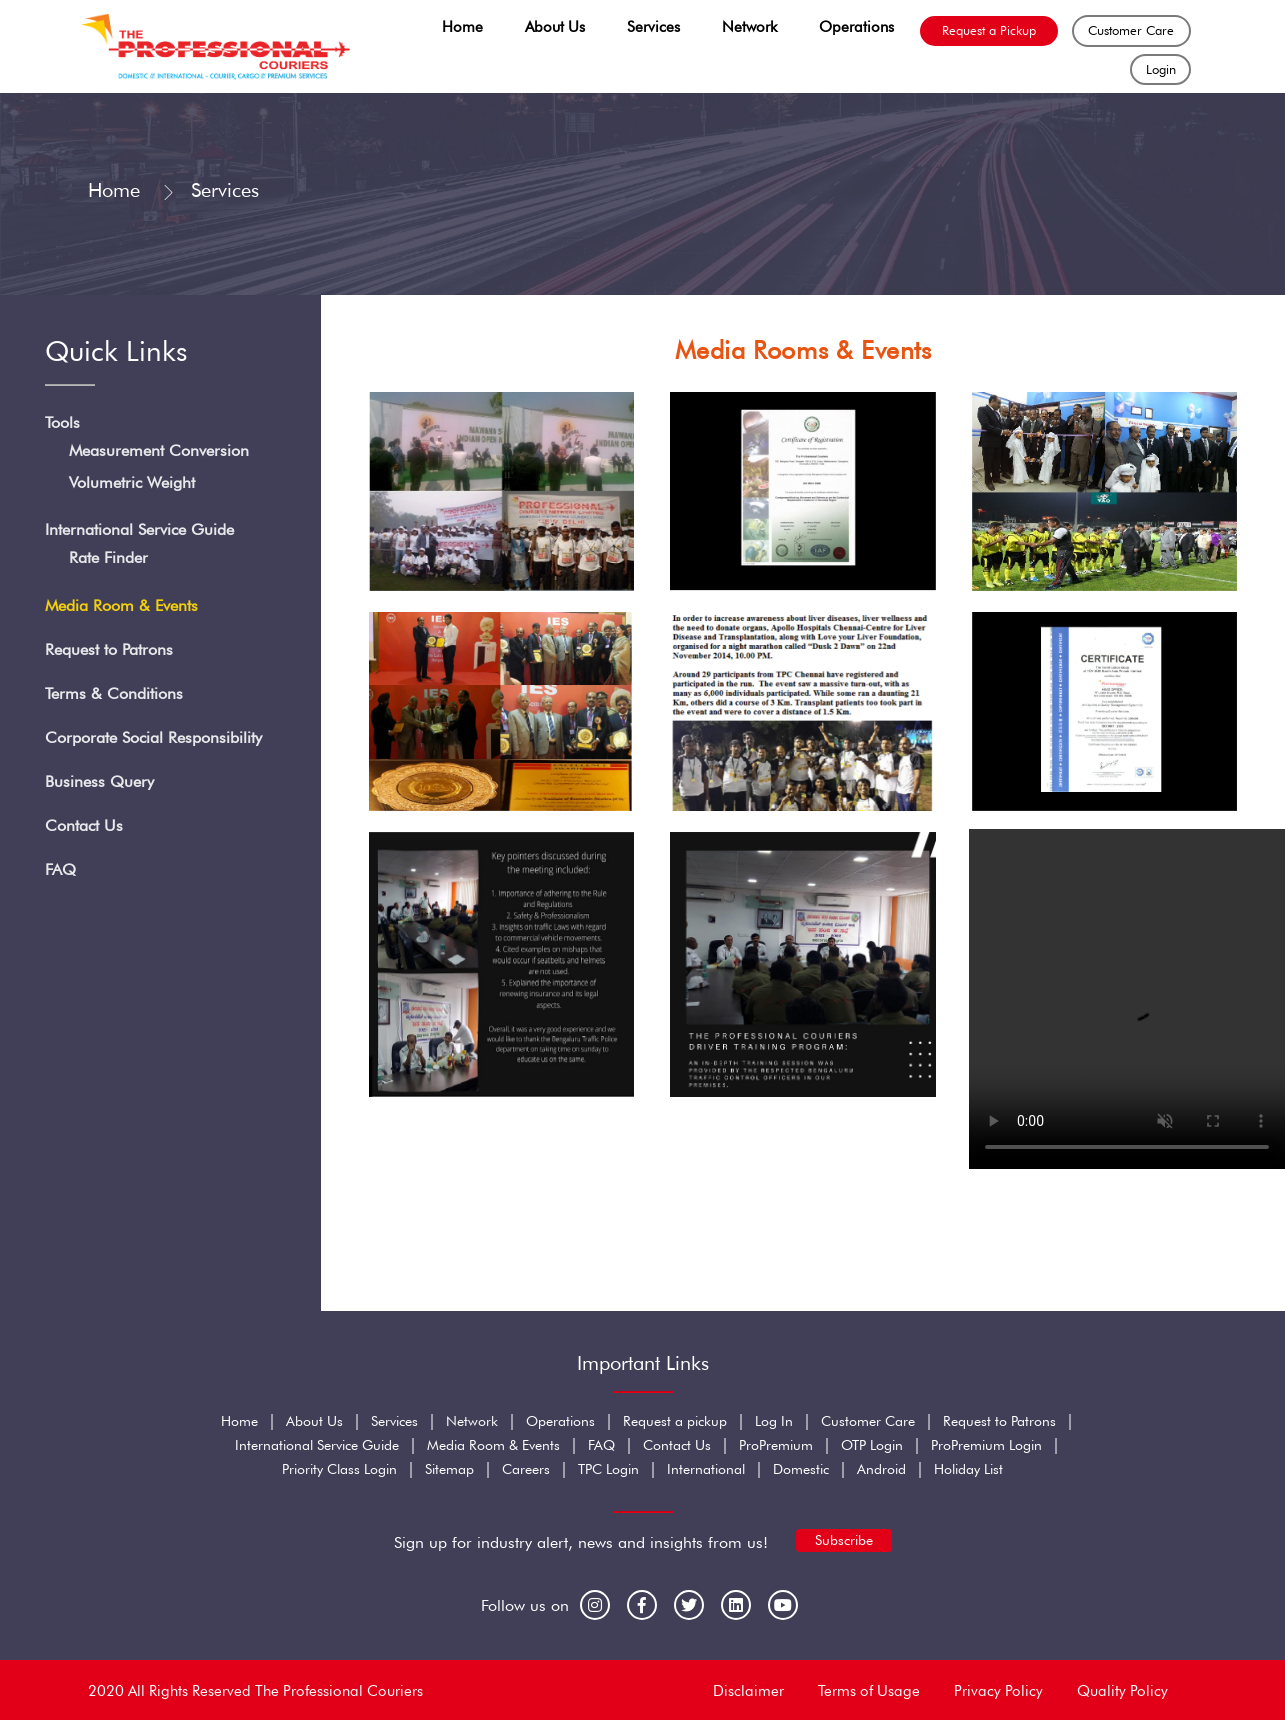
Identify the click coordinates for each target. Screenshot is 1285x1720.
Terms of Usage (869, 1691)
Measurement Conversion (159, 450)
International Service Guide (139, 530)
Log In (774, 1421)
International (706, 1469)
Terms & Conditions (114, 694)
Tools (62, 422)
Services (653, 27)
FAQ (60, 870)
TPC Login (608, 1469)
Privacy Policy (998, 1691)
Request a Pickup (989, 30)
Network (749, 27)
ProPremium (776, 1445)
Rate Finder (108, 558)
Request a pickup (675, 1421)
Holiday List (968, 1469)
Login (1161, 69)
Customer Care (1131, 30)
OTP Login (872, 1445)
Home (462, 27)
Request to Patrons (109, 650)
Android (881, 1469)
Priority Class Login (339, 1469)
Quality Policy (1122, 1691)
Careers (526, 1469)
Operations (856, 27)
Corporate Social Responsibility (153, 738)
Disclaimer (748, 1691)
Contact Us (84, 826)
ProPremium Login (986, 1445)
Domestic (801, 1469)
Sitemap (449, 1469)
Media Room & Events (121, 606)
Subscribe (844, 1540)
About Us (555, 27)
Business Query (99, 782)
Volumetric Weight (132, 482)
